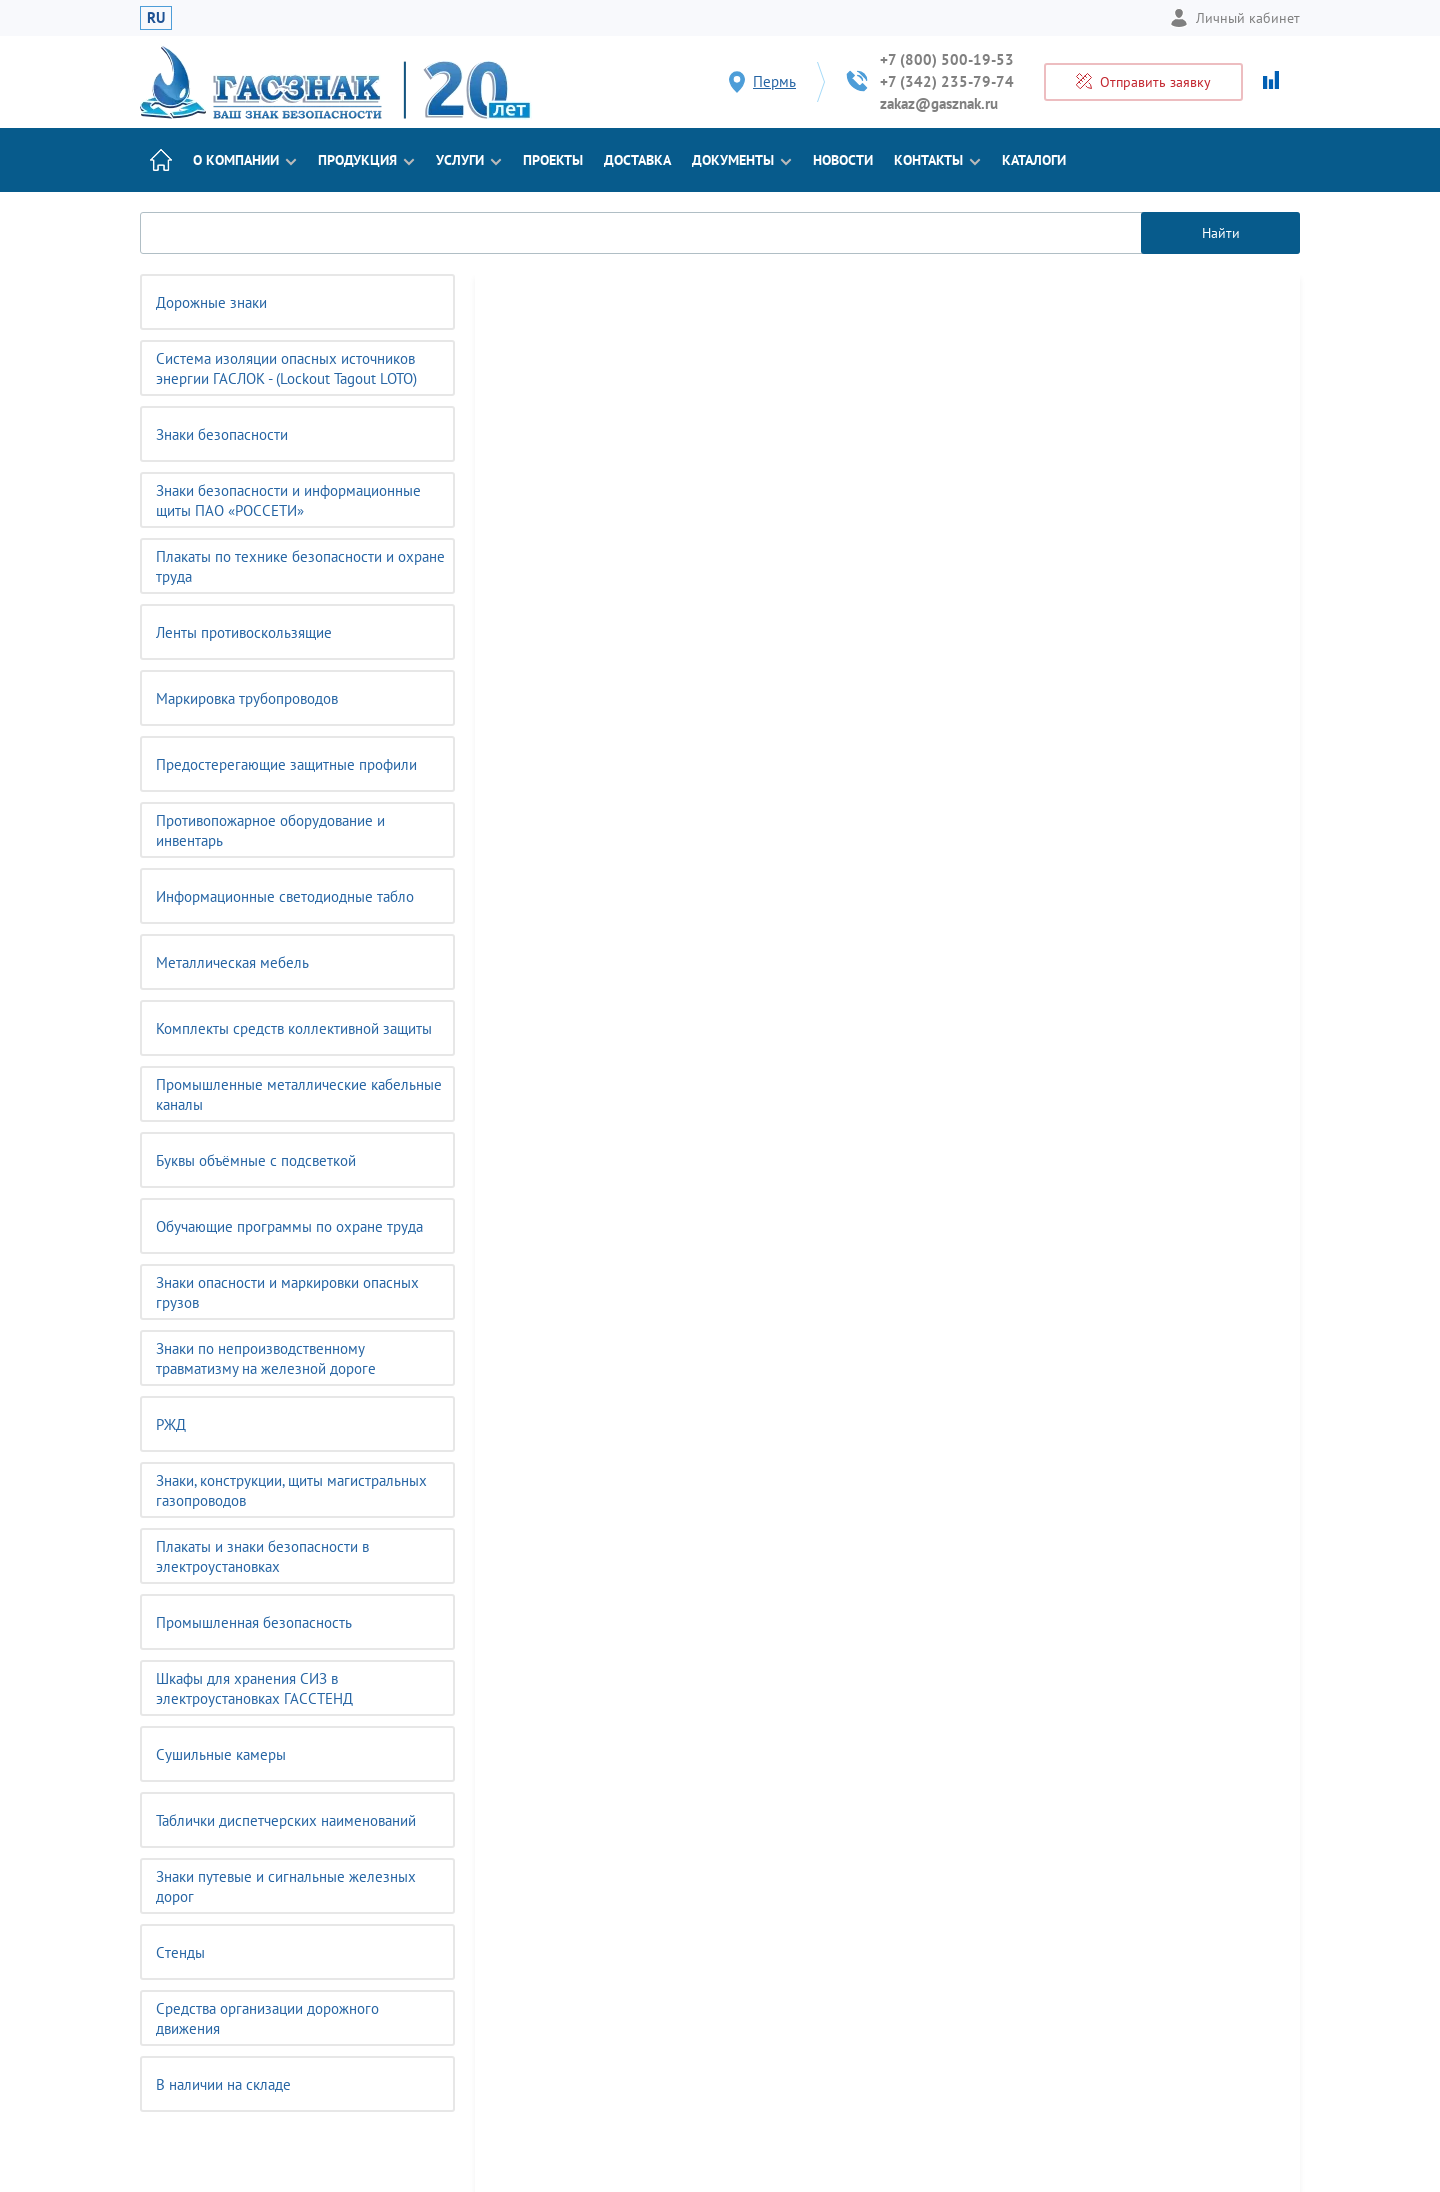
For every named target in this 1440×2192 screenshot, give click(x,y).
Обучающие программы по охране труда (289, 1226)
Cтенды (180, 1952)
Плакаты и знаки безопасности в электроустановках (262, 1556)
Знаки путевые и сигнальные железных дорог (286, 1886)
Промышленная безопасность (254, 1622)
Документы (742, 160)
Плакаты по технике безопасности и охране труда (300, 566)
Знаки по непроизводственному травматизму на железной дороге (266, 1358)
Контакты (937, 160)
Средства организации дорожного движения (267, 2018)
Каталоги (1034, 160)
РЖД (171, 1424)
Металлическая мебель (232, 962)
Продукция (366, 160)
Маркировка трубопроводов (247, 698)
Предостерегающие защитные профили (286, 764)
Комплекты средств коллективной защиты (294, 1028)
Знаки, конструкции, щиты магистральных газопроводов (291, 1490)
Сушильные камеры (221, 1754)
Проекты (553, 160)
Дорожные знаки (211, 302)
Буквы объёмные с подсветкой (256, 1160)
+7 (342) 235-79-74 (947, 81)
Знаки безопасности (222, 434)
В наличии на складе (223, 2084)
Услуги (469, 160)
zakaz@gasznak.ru (939, 103)
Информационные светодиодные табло (285, 896)
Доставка (637, 160)
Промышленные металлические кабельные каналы (299, 1094)
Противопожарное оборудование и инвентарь (270, 830)
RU (156, 17)
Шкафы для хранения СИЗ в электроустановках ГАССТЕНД (254, 1688)
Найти (1221, 233)
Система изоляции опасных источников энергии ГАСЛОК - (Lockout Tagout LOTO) (286, 368)
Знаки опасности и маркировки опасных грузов (287, 1292)
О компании (245, 160)
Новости (843, 160)
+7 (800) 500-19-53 (947, 59)
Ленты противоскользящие (244, 632)
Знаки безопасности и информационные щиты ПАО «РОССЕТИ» (288, 500)
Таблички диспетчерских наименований (286, 1820)
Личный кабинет (1235, 18)
